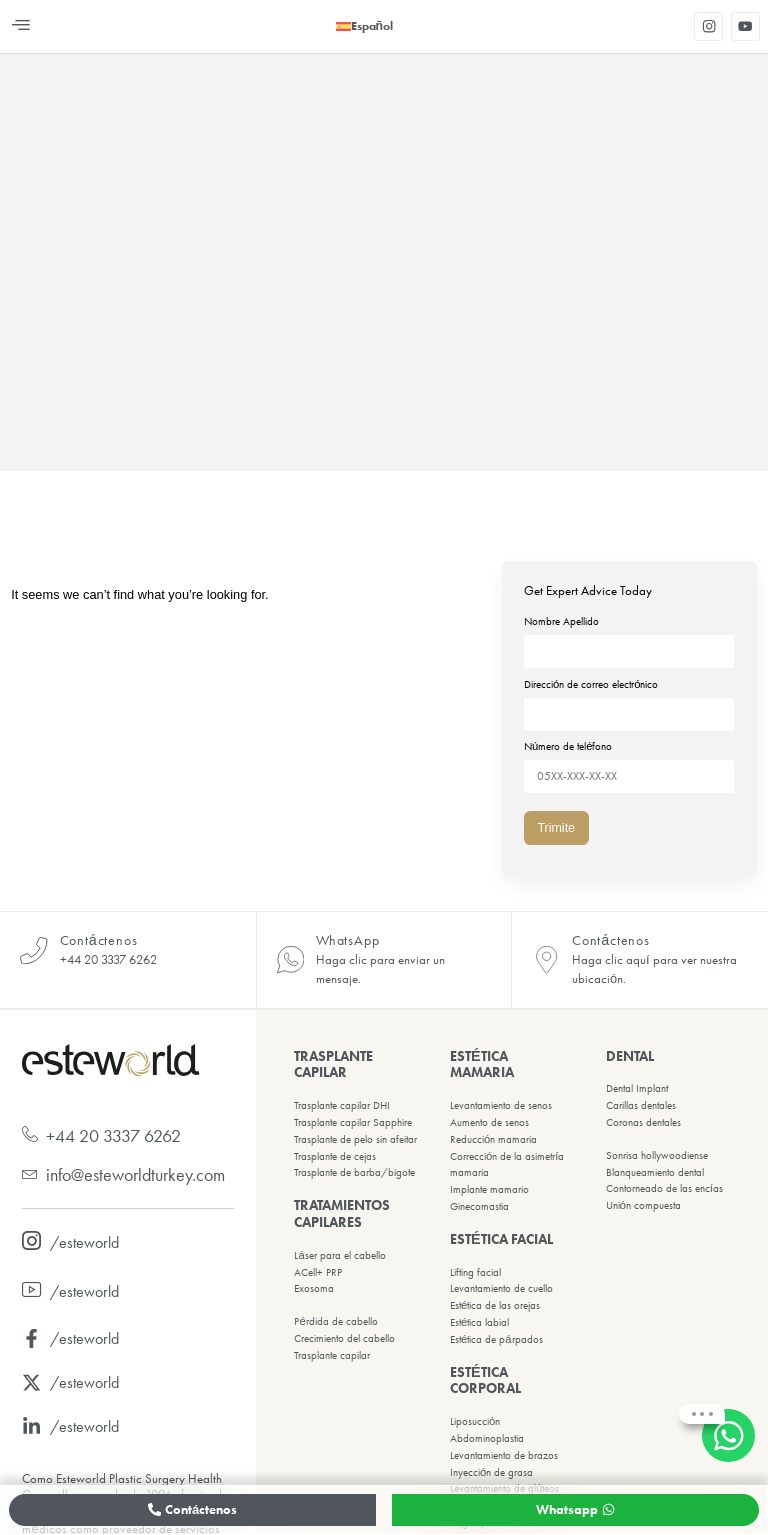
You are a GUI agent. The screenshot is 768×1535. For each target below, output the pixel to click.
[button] (21, 26)
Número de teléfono (629, 755)
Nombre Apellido (629, 636)
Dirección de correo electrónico (629, 695)
